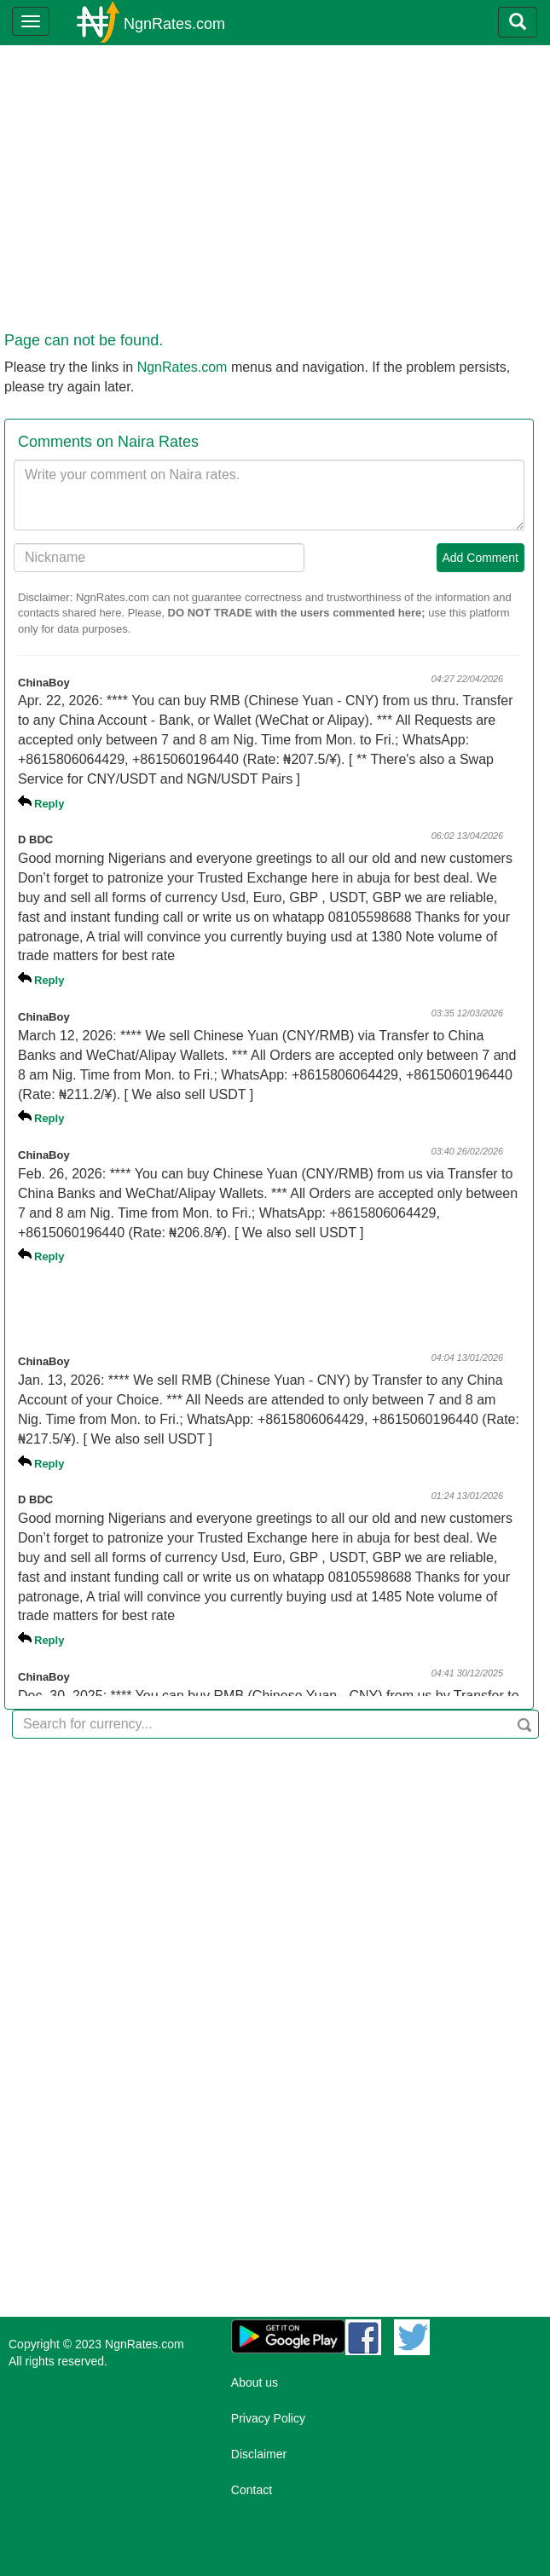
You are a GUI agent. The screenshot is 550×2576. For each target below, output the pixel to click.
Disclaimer (259, 2454)
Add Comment (480, 557)
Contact (251, 2490)
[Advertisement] (272, 201)
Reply (49, 803)
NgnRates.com (174, 23)
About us (254, 2382)
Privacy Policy (268, 2418)
